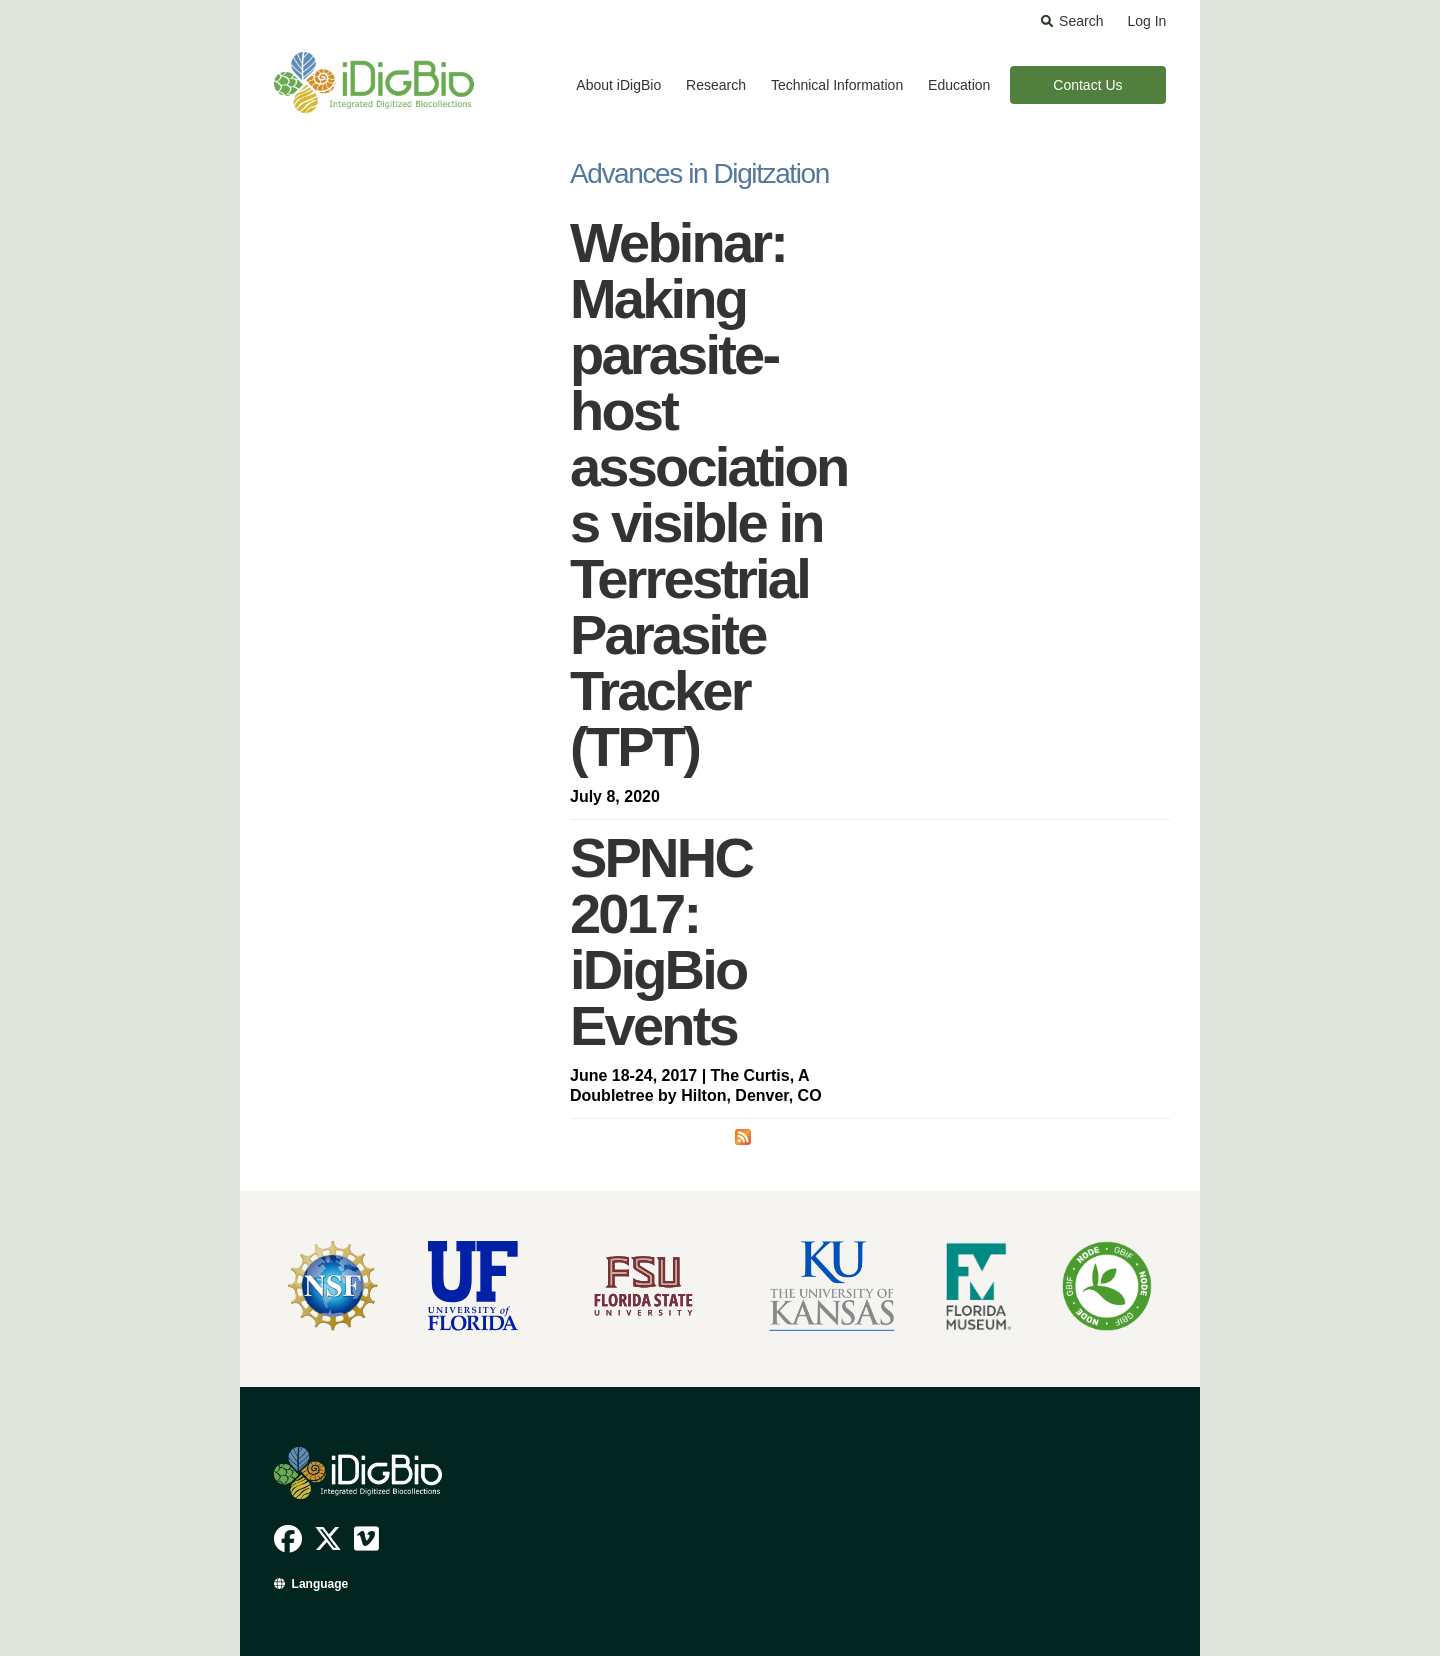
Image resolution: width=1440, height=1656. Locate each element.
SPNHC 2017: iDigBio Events (661, 941)
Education (959, 85)
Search (1081, 21)
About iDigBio (618, 85)
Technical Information (837, 85)
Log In (1146, 21)
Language (320, 1584)
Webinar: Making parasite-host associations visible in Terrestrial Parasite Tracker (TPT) (708, 494)
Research (716, 85)
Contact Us (1087, 85)
